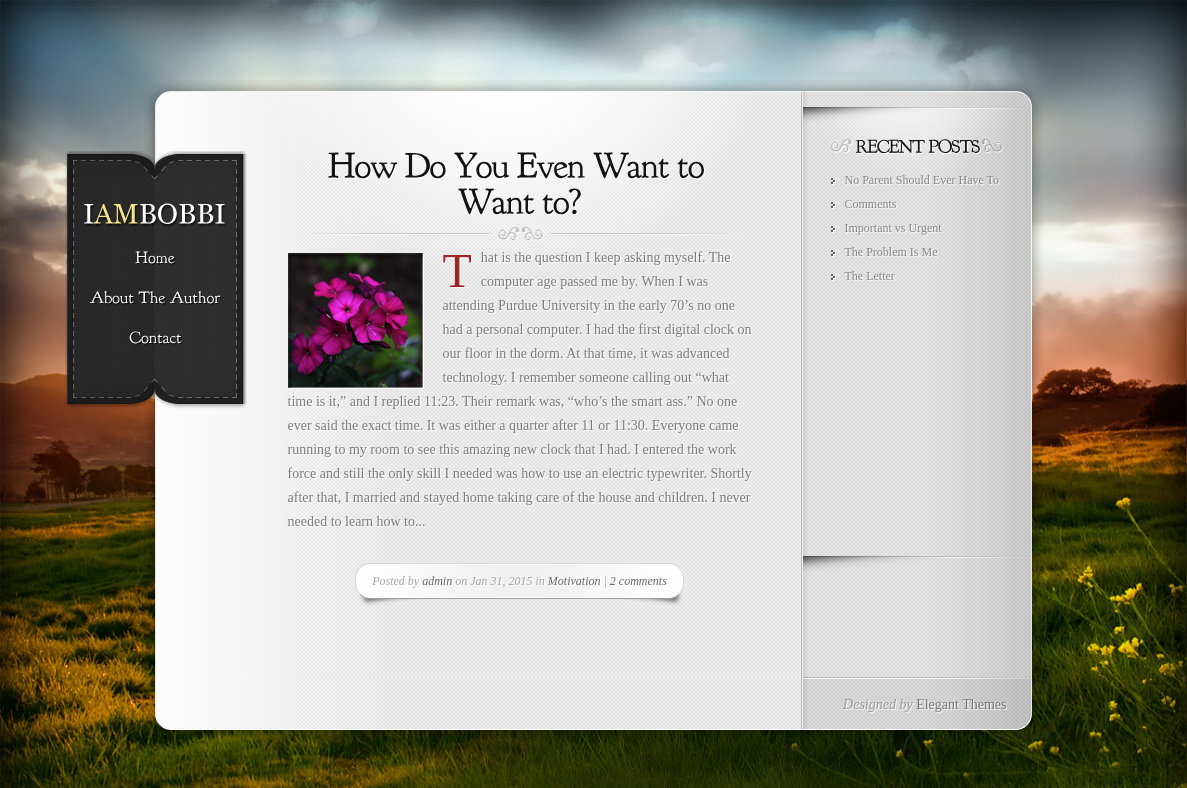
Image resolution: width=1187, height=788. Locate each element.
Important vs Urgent (893, 228)
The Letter (870, 276)
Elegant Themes (961, 704)
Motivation (574, 581)
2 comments (638, 581)
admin (437, 581)
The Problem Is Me (891, 252)
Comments (871, 204)
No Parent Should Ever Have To (922, 180)
